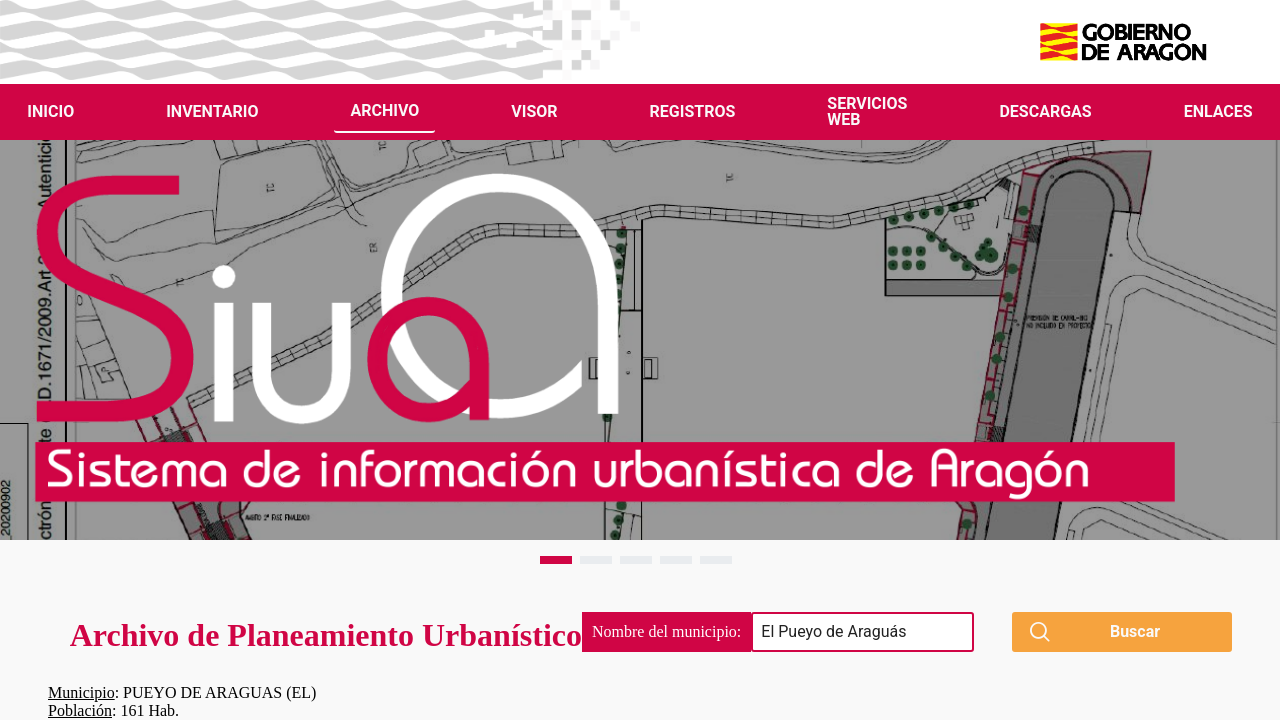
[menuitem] (50, 112)
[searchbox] (862, 632)
